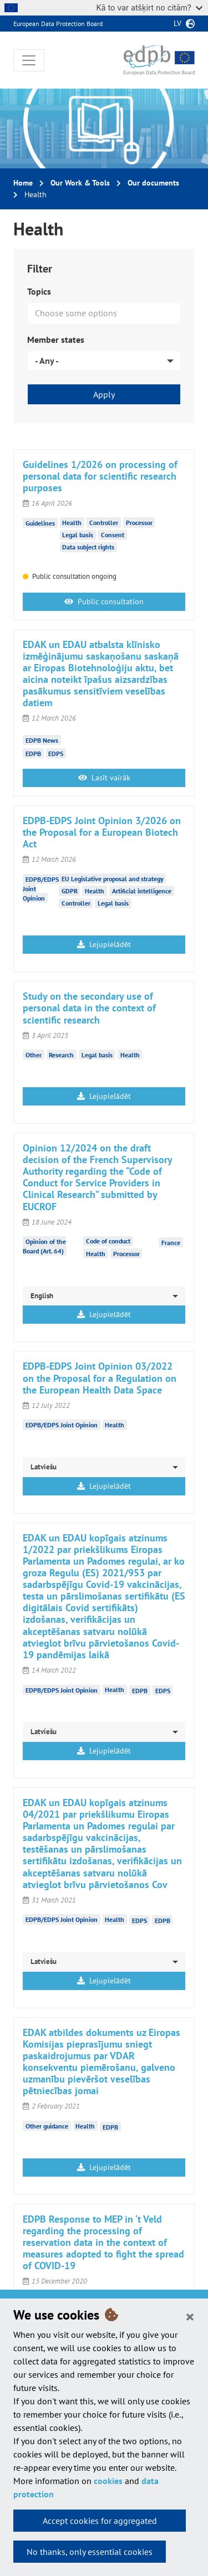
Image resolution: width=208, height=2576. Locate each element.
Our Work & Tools (80, 183)
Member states (55, 339)
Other (34, 1055)
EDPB (33, 753)
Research (61, 1055)
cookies (108, 2480)
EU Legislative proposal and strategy (113, 879)
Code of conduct (108, 1241)
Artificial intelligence (141, 891)
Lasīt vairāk (104, 778)
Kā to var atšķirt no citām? (149, 7)
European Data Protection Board (58, 23)
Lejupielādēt (104, 944)
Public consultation (104, 601)
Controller (103, 522)
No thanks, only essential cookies (90, 2551)
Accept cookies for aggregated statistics (100, 2523)
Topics (39, 291)
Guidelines (40, 522)
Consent (112, 535)
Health (72, 522)
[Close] (190, 2316)
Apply (104, 394)
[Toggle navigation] (28, 60)
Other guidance (47, 2126)
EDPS (55, 753)
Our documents (153, 183)
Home (23, 183)
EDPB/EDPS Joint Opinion (62, 1425)
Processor (139, 522)
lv (177, 23)
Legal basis (77, 535)
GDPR (70, 891)
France (170, 1242)
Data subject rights (88, 547)
